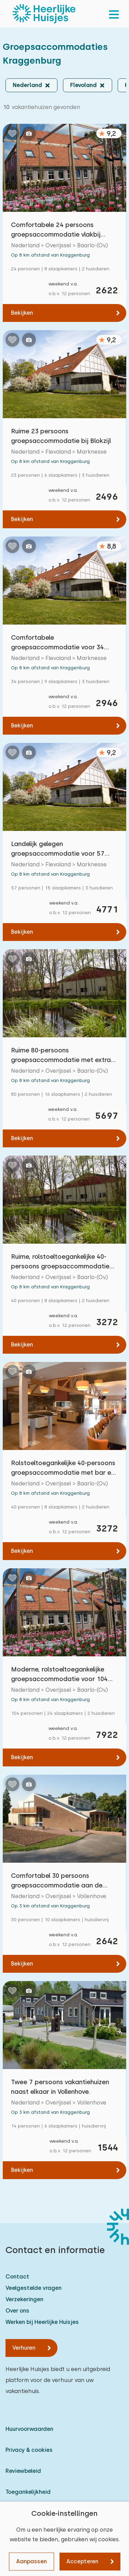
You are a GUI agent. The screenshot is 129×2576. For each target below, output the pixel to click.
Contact (17, 2276)
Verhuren (23, 2348)
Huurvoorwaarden (29, 2429)
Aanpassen (31, 2561)
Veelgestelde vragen (34, 2288)
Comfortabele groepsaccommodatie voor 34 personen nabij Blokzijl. (57, 643)
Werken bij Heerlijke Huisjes (42, 2322)
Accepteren (82, 2561)
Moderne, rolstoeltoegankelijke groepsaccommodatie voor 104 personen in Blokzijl (59, 1675)
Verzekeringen (24, 2299)
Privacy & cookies (29, 2450)
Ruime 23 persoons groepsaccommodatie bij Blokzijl (61, 435)
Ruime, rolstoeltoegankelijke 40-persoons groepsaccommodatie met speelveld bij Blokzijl (60, 1262)
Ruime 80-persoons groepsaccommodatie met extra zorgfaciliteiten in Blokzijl (61, 1056)
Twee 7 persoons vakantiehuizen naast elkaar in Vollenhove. (60, 2086)
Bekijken (22, 313)
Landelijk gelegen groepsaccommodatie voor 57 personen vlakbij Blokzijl (58, 849)
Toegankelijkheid (28, 2492)
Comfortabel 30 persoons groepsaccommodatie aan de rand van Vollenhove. (57, 1881)
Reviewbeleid (23, 2471)
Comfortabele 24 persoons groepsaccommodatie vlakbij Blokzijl (55, 230)
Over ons (17, 2310)
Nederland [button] (27, 85)
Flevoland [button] (83, 85)
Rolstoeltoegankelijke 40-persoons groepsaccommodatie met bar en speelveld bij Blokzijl (63, 1468)
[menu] (113, 13)
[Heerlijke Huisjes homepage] (44, 13)
